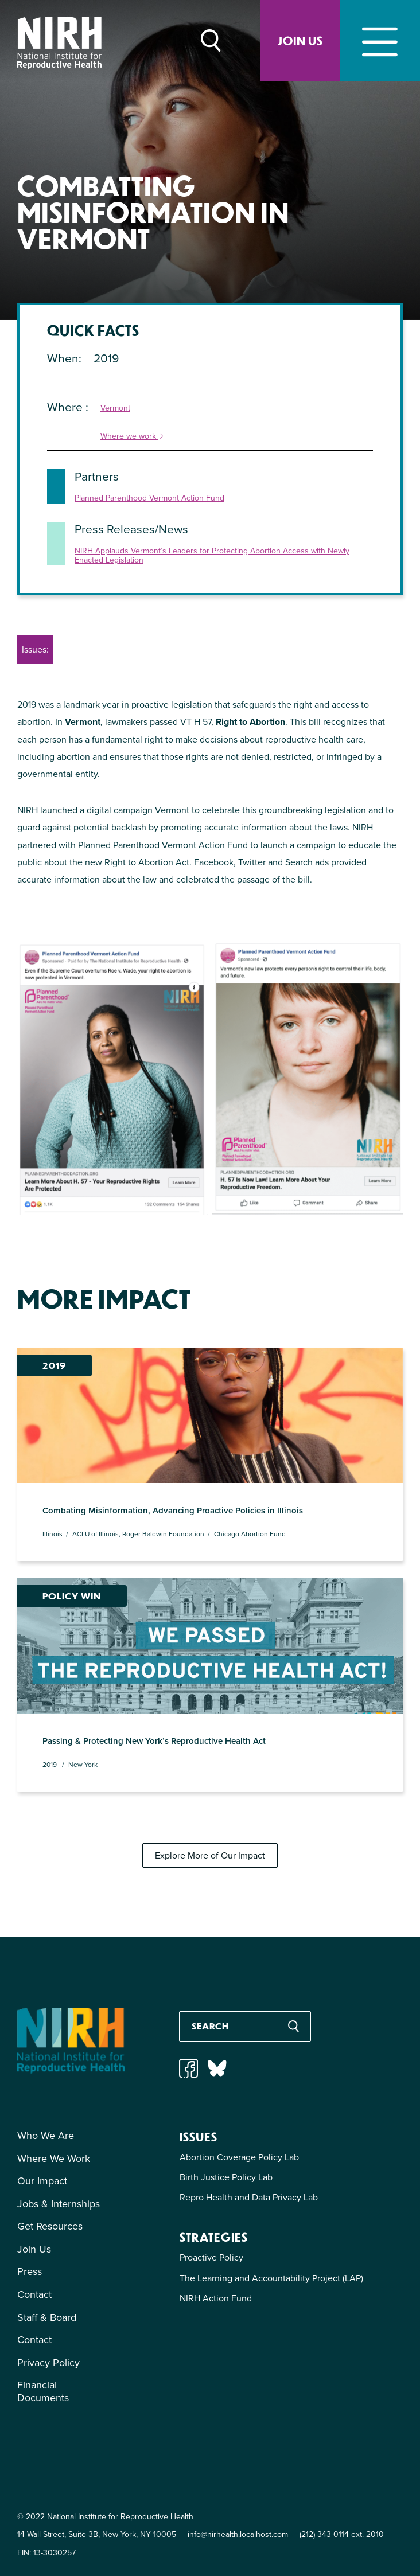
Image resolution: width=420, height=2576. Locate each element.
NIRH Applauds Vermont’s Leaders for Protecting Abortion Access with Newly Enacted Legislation (212, 556)
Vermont (115, 408)
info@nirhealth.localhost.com (238, 2532)
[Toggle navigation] (380, 40)
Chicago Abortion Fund (250, 1532)
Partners (97, 476)
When (63, 358)
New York (83, 1762)
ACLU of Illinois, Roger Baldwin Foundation (138, 1532)
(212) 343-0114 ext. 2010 (342, 2532)
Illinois (52, 1532)
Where (66, 407)
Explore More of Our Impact (210, 1852)
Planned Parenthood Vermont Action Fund (149, 499)
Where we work (132, 437)
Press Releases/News (131, 529)
